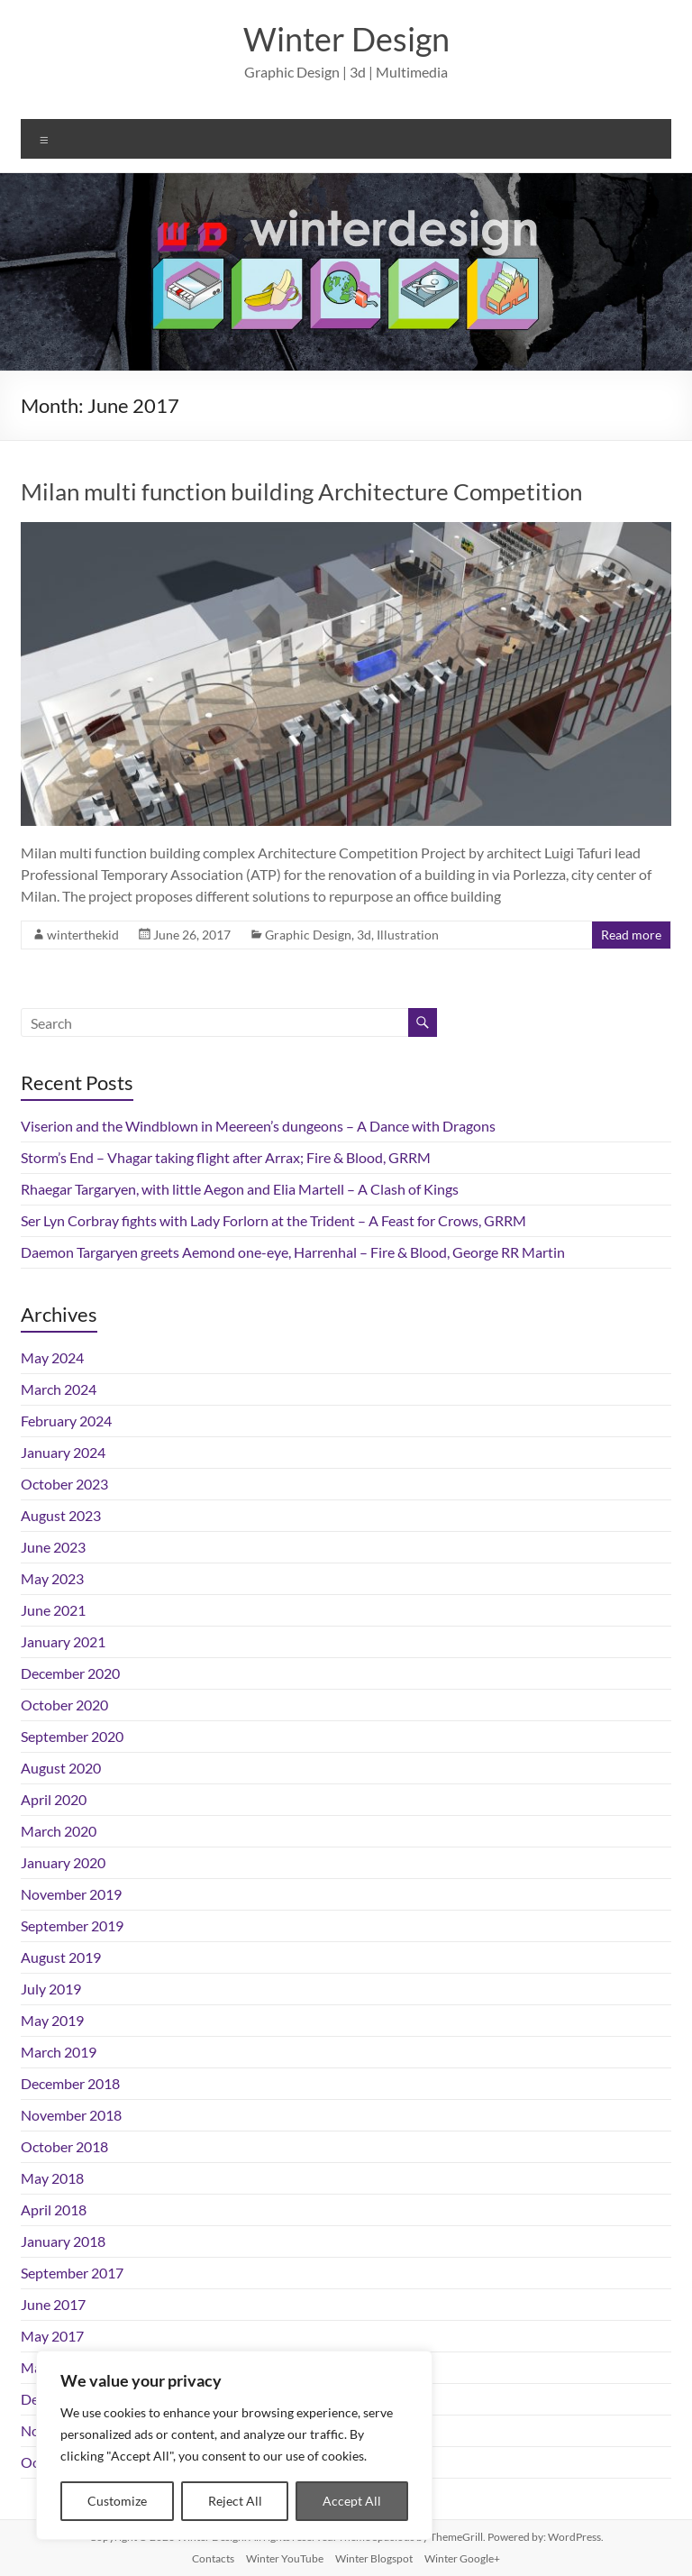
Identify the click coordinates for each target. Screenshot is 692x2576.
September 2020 (72, 1736)
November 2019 (71, 1893)
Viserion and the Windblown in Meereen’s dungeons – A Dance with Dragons (258, 1125)
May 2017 (52, 2335)
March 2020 (58, 1830)
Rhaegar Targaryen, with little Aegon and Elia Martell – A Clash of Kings (240, 1188)
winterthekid (83, 934)
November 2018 (71, 2114)
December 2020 (70, 1673)
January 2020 (63, 1862)
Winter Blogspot (374, 2558)
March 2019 (58, 2051)
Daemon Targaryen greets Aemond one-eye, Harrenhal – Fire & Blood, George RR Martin (293, 1251)
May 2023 (52, 1578)
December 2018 (70, 2083)
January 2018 (63, 2241)
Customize (117, 2500)
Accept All (352, 2500)
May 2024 (52, 1357)
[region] (234, 2445)
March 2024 (58, 1389)
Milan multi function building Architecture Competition (301, 491)
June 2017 (53, 2304)
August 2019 (61, 1957)
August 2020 (61, 1767)
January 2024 (63, 1452)
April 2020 (53, 1799)
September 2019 (72, 1925)
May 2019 (52, 2020)
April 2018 (53, 2209)
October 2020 (64, 1704)
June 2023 (53, 1546)
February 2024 (66, 1420)
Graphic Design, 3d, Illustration (352, 934)
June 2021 (53, 1609)
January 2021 (63, 1641)
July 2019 (51, 1988)
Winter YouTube (284, 2558)
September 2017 (72, 2272)
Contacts (213, 2558)
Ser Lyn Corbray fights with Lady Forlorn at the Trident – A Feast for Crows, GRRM (273, 1220)
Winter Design (346, 39)
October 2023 (64, 1483)
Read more (631, 934)
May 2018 (52, 2177)
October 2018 (64, 2146)
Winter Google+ (462, 2558)
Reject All (235, 2500)
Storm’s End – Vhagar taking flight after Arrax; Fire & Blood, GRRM (226, 1157)
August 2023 (61, 1515)
